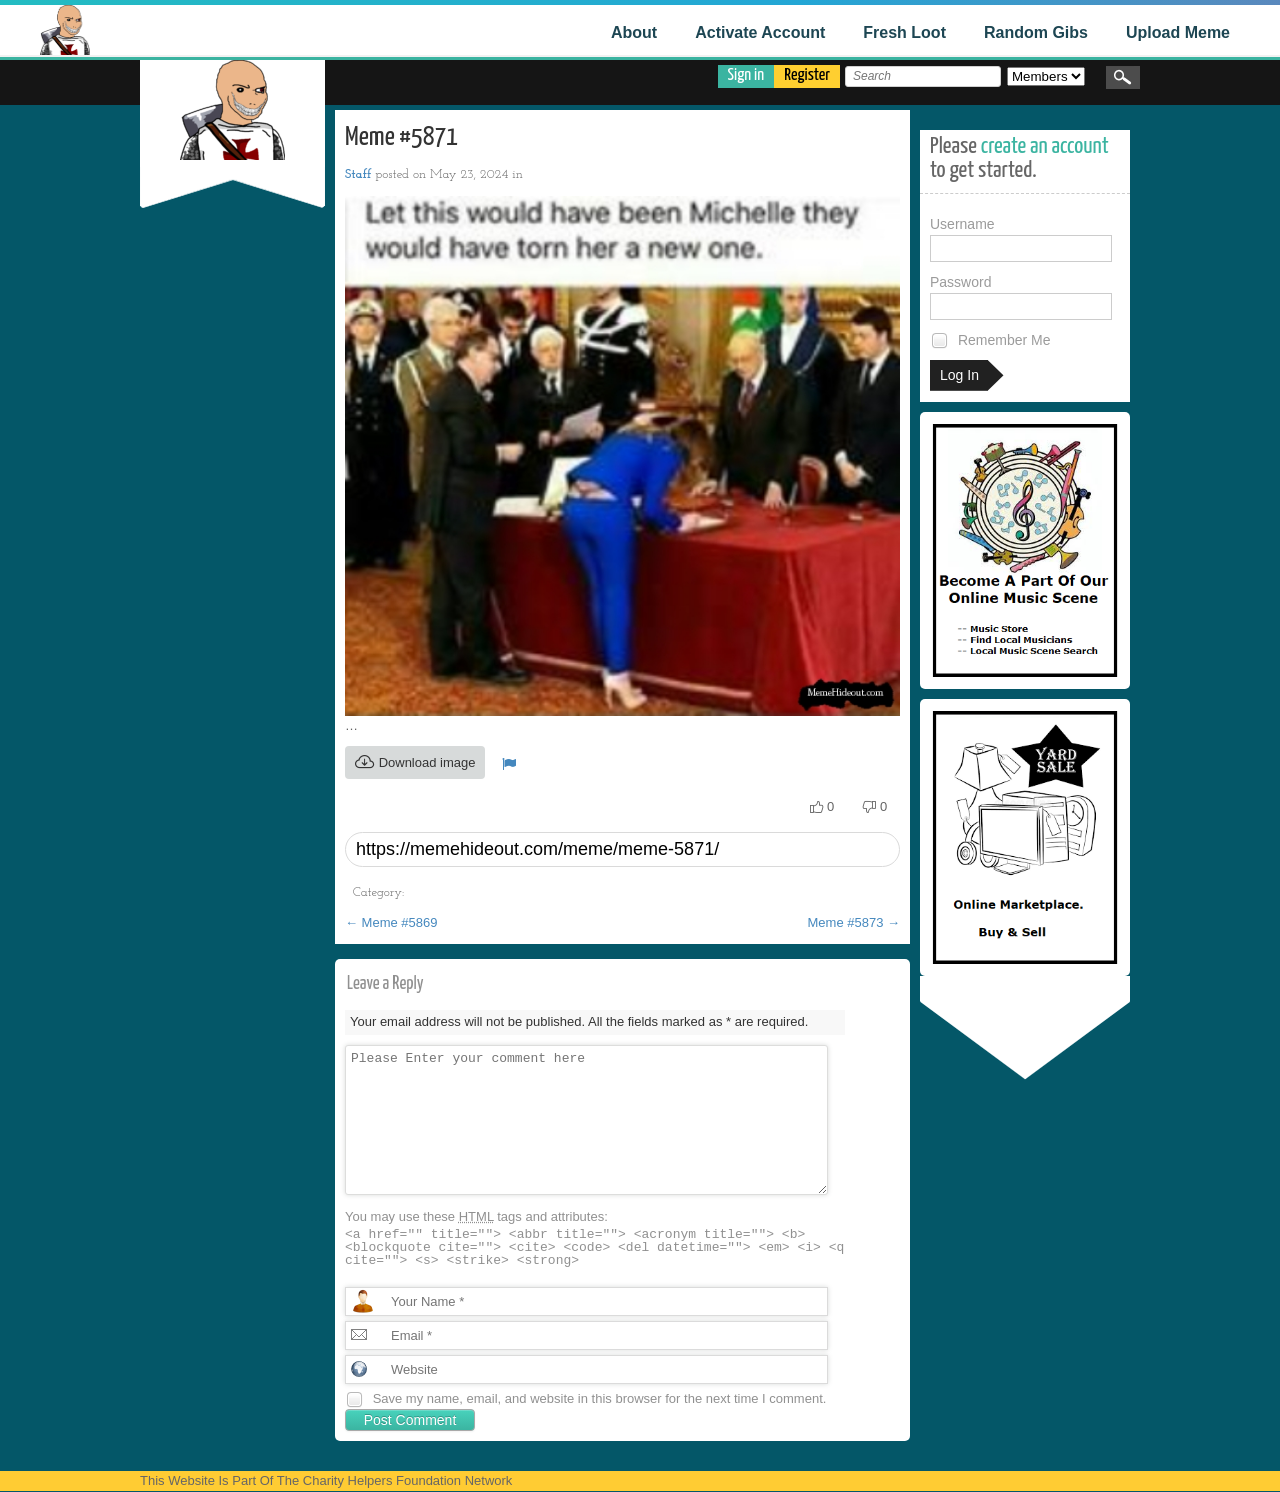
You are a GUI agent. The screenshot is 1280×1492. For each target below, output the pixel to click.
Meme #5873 (854, 922)
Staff (358, 174)
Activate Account (760, 32)
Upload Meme (1178, 32)
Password (1021, 297)
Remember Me (990, 340)
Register (807, 75)
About (634, 32)
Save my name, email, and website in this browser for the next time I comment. (600, 1398)
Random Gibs (1036, 32)
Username (1021, 239)
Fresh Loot (904, 32)
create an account (1045, 146)
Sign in (746, 75)
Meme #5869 (391, 922)
